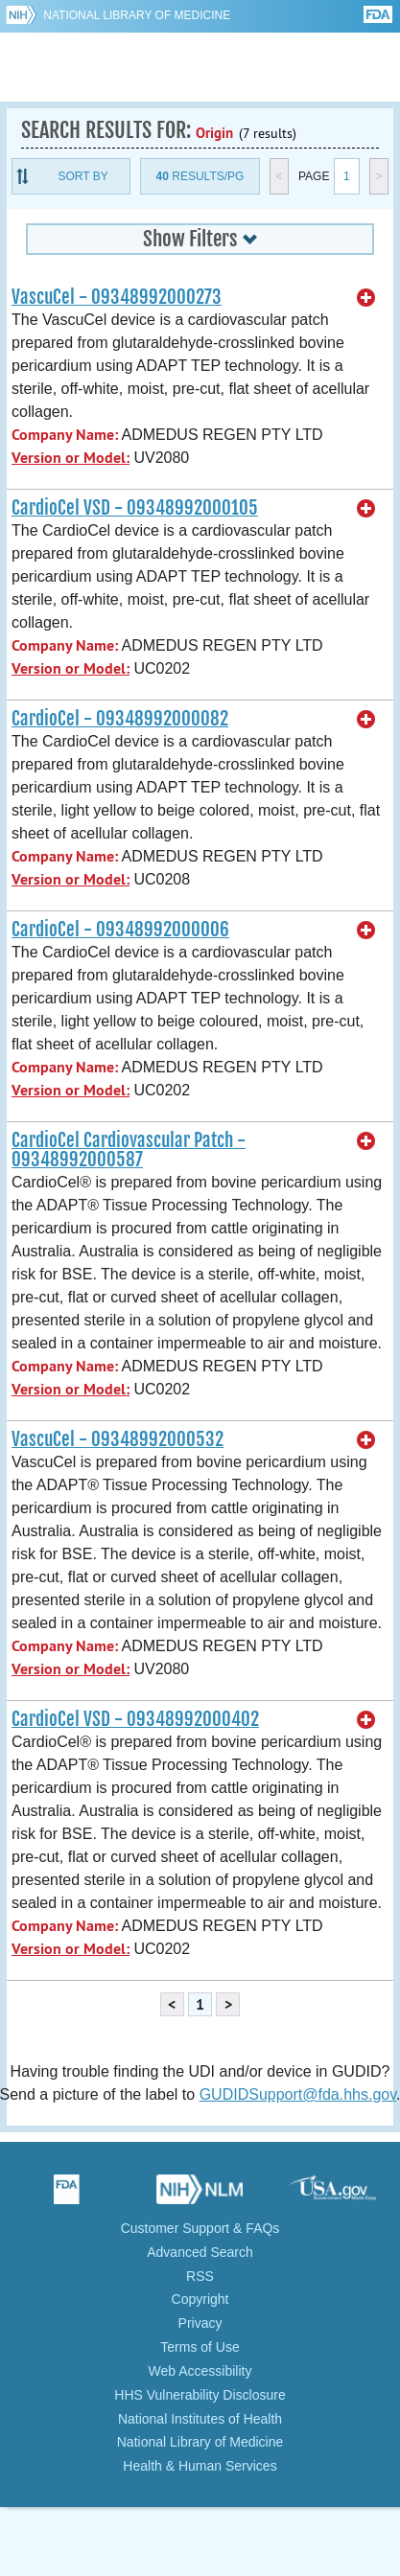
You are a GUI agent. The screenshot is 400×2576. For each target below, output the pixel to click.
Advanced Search (200, 2252)
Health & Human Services (199, 2465)
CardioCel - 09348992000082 (120, 718)
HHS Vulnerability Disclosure (199, 2395)
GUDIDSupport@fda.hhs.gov (298, 2094)
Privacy (200, 2323)
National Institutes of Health (200, 2418)
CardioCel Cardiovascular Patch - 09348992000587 (129, 1149)
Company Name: (65, 435)
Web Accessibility (200, 2371)
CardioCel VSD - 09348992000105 (135, 507)
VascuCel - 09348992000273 (117, 297)
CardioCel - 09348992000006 (120, 929)
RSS (200, 2276)
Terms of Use (199, 2347)
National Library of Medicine (136, 15)
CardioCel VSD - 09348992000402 (135, 1719)
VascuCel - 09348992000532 (118, 1439)
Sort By (83, 176)
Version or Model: (70, 458)
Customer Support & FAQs (200, 2228)
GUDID (200, 67)
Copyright (200, 2299)
